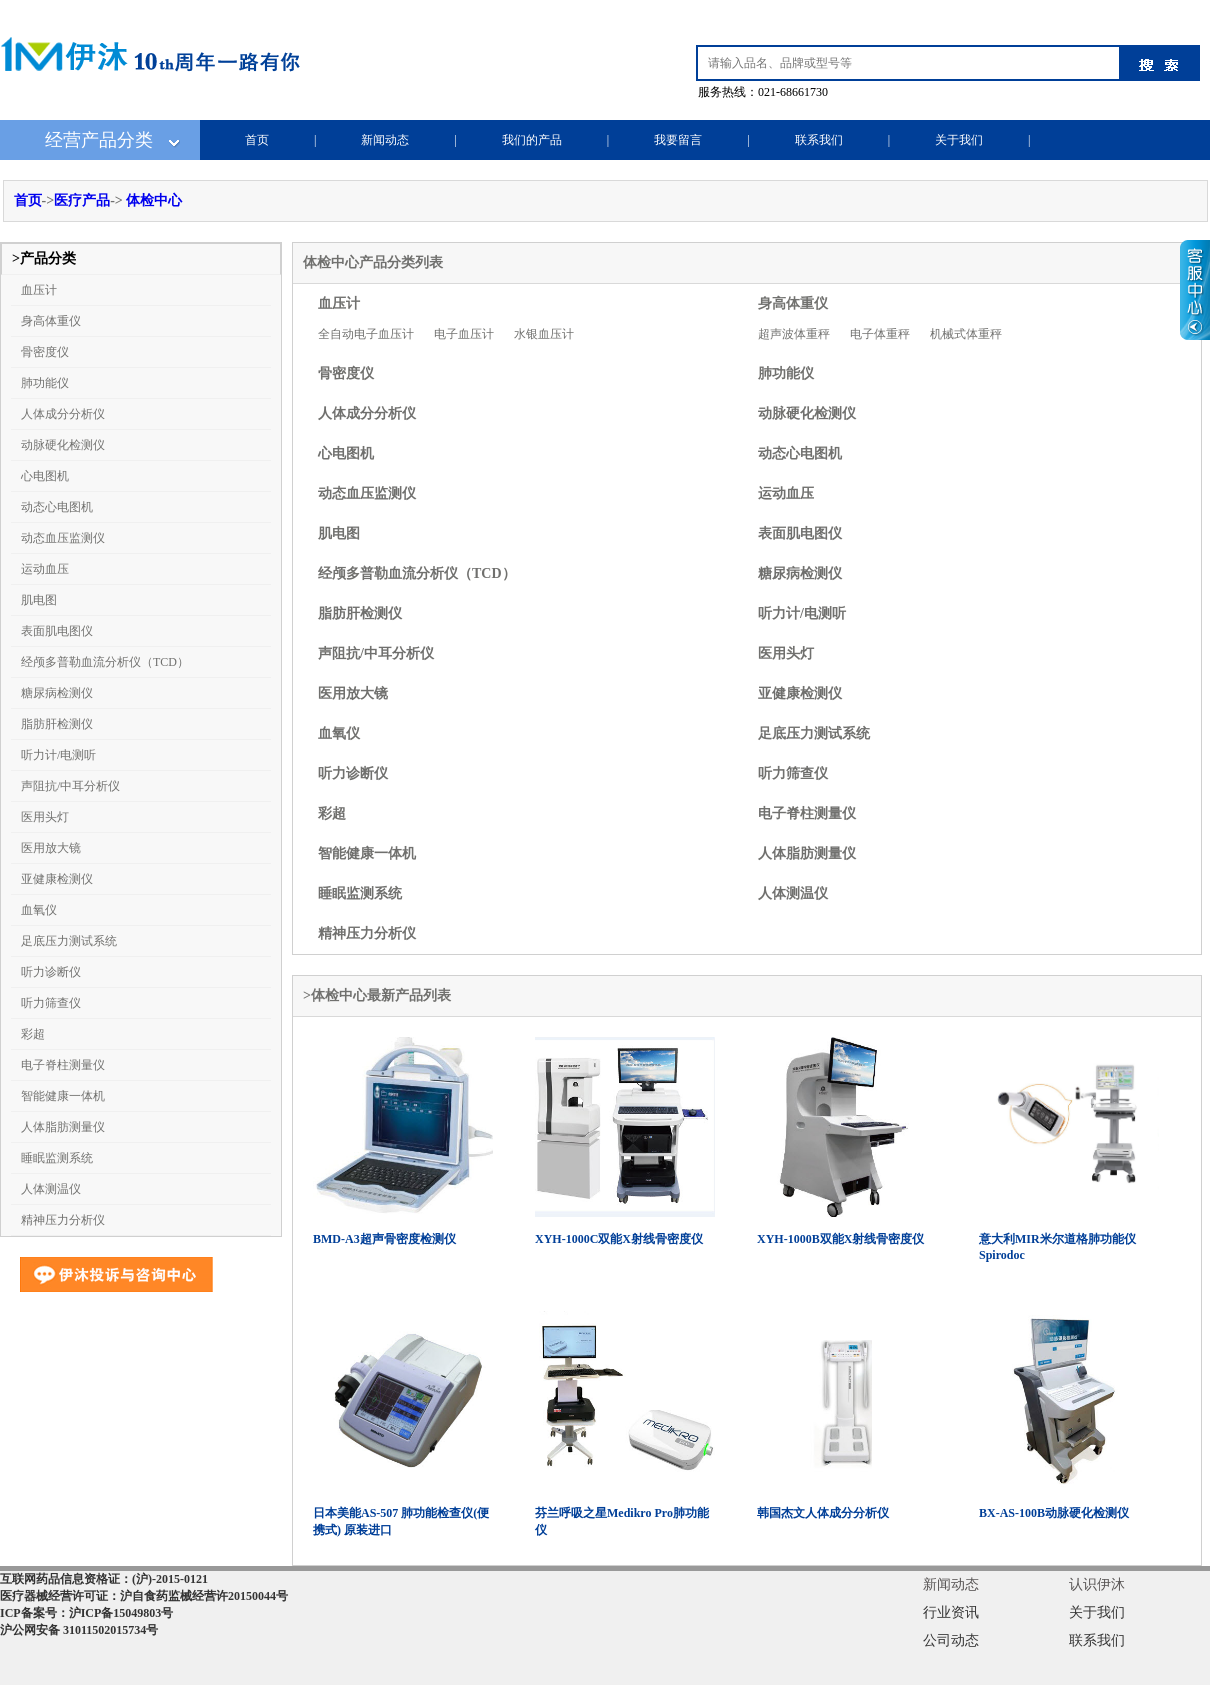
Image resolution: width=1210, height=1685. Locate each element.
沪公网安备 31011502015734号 (79, 1630)
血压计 (39, 290)
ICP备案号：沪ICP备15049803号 (86, 1613)
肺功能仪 (45, 383)
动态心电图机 (57, 507)
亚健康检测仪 (57, 879)
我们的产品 (532, 140)
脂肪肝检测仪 (57, 724)
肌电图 (39, 600)
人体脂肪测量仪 (63, 1127)
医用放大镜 (51, 848)
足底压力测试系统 (69, 941)
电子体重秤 (880, 334)
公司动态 (951, 1640)
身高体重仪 (51, 321)
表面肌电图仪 (57, 631)
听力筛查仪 (51, 1003)
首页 (257, 140)
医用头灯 (45, 817)
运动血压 (45, 569)
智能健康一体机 (63, 1096)
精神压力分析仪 (63, 1220)
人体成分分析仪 (63, 414)
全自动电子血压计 (366, 334)
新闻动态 (385, 140)
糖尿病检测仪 (57, 693)
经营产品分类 (99, 140)
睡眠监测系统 (57, 1158)
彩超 (33, 1034)
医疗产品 (82, 200)
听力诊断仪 (51, 972)
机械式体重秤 (966, 334)
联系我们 (819, 140)
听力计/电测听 (58, 755)
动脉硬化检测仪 (63, 445)
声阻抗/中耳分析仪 (70, 786)
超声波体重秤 (794, 334)
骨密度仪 (45, 352)
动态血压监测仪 (63, 538)
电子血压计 (464, 334)
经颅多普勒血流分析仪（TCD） (105, 662)
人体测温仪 (51, 1189)
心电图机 (45, 476)
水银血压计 (544, 334)
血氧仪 (39, 910)
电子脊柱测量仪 (63, 1065)
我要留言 (678, 140)
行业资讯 (951, 1612)
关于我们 (959, 140)
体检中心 (154, 200)
